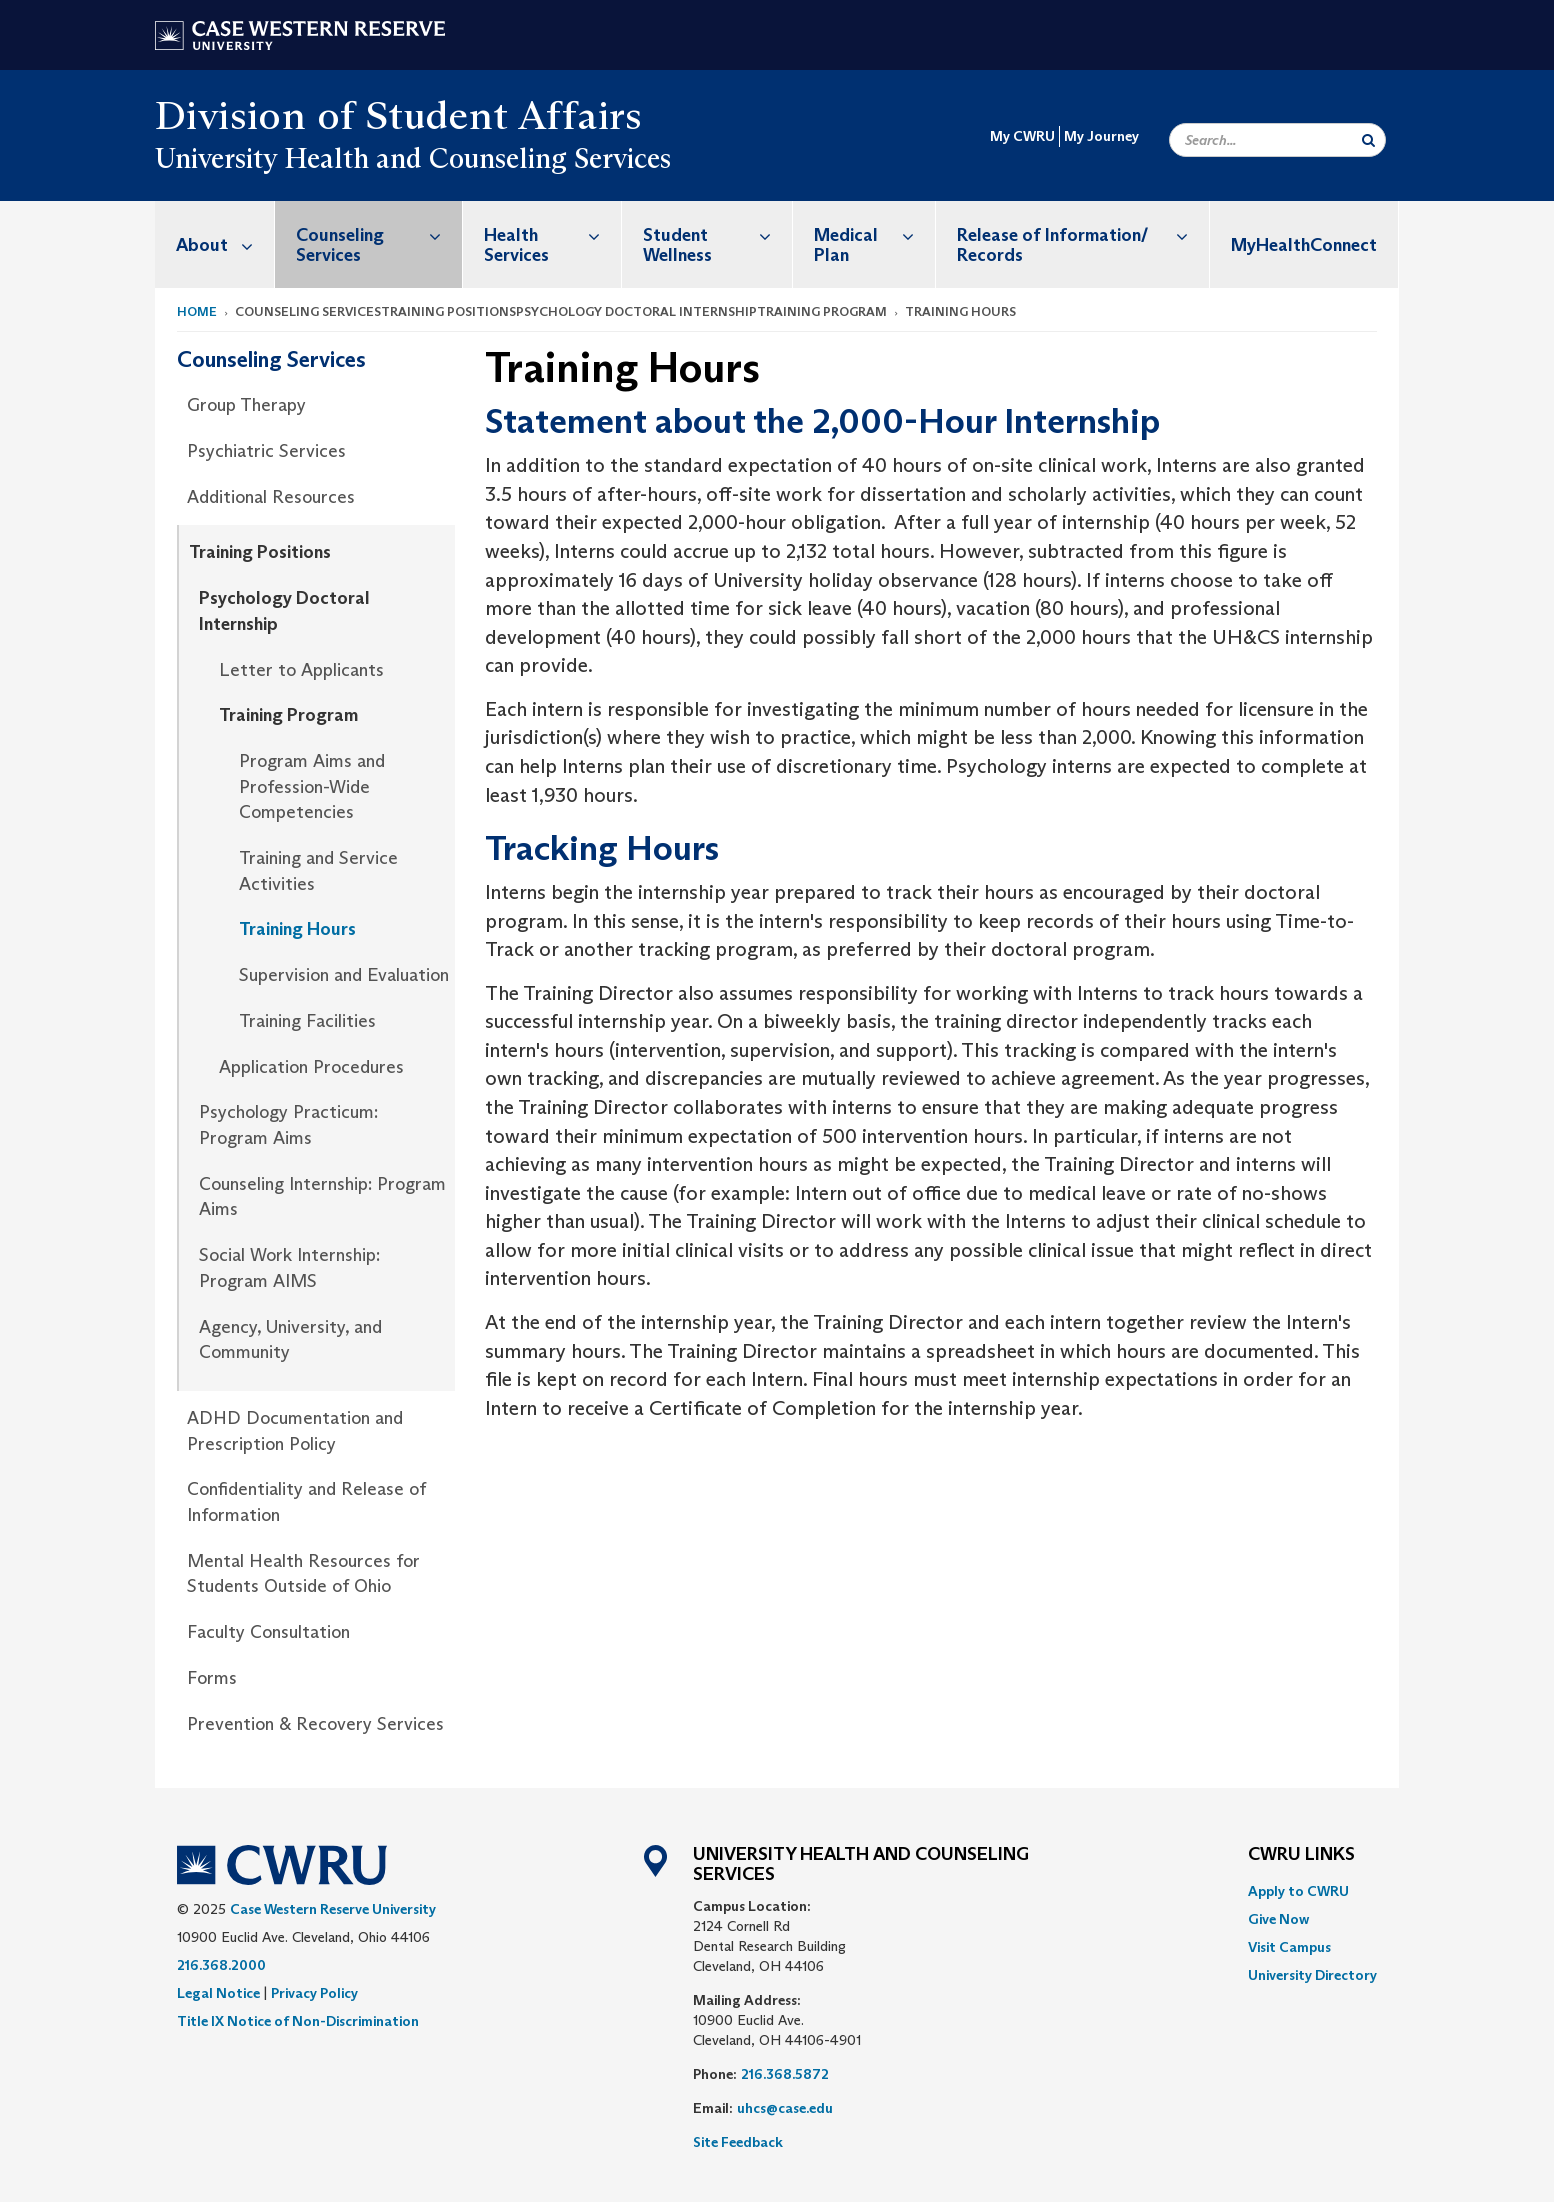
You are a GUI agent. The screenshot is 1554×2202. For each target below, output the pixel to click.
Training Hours (297, 929)
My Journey (1101, 136)
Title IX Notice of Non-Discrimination (298, 2021)
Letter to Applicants (301, 670)
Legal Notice (218, 1993)
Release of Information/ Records (1083, 234)
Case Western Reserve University (333, 1909)
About (225, 244)
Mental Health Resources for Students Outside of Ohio (303, 1574)
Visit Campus (1289, 1947)
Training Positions (260, 552)
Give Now (1278, 1919)
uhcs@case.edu (785, 2108)
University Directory (1312, 1975)
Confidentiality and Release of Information (306, 1502)
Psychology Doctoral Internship (284, 611)
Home (197, 311)
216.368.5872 (785, 2074)
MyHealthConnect (1304, 245)
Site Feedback (738, 2142)
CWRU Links (1301, 1855)
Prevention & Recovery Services (315, 1724)
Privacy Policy (314, 1993)
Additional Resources (271, 497)
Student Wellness (718, 234)
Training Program (288, 715)
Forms (212, 1678)
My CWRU (1022, 136)
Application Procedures (311, 1067)
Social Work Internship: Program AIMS (289, 1268)
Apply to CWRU (1298, 1891)
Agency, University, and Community (290, 1340)
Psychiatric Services (266, 451)
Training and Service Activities (318, 871)
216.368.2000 (221, 1965)
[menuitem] (215, 244)
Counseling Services (379, 234)
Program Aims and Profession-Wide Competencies (312, 786)
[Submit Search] (1368, 140)
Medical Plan (874, 234)
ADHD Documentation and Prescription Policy (295, 1431)
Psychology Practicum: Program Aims (288, 1125)
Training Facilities (307, 1021)
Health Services (552, 234)
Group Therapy (246, 405)
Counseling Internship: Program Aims (322, 1197)
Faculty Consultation (268, 1632)
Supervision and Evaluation (344, 975)
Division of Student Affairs (399, 115)
